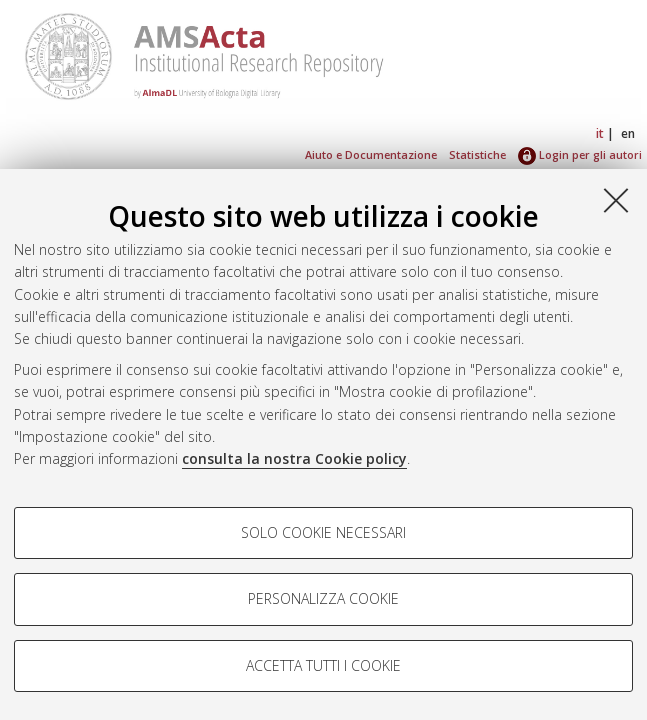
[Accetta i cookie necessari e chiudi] (616, 200)
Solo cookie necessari (323, 532)
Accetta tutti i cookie (323, 665)
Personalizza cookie (323, 598)
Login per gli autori (580, 154)
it (600, 133)
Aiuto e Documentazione (371, 154)
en (628, 133)
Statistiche (477, 154)
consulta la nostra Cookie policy (294, 458)
